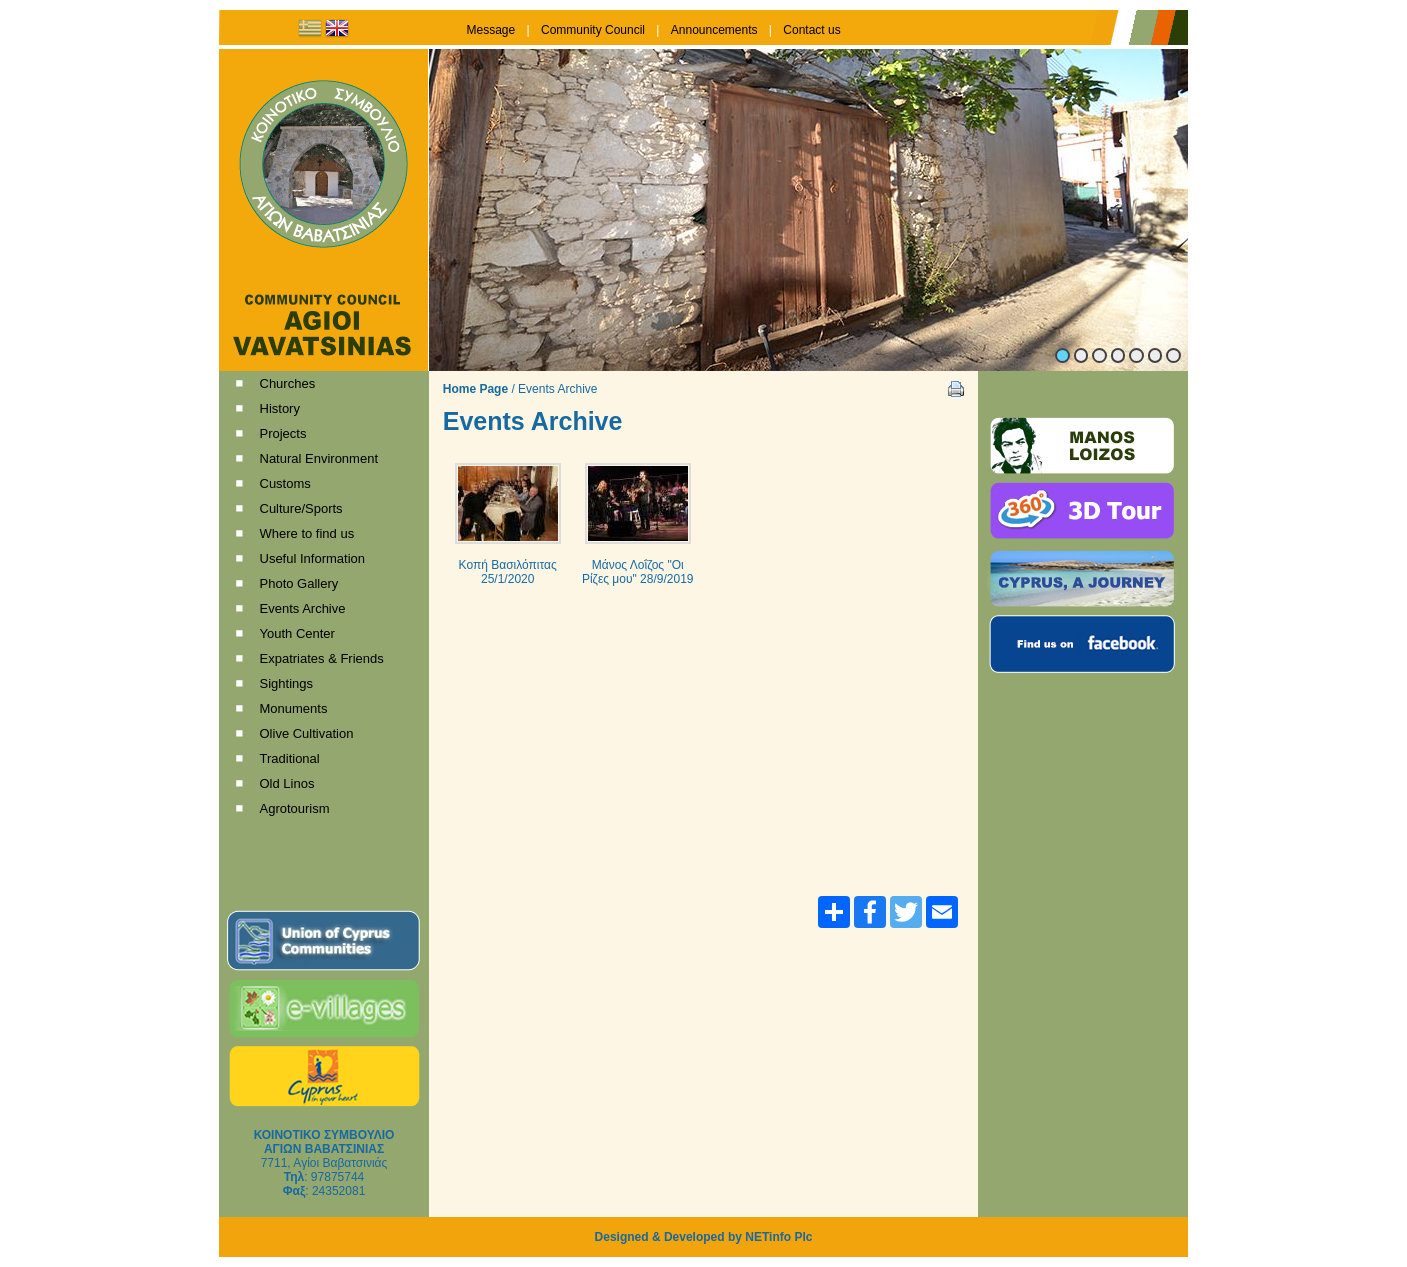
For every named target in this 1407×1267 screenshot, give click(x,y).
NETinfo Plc (778, 1237)
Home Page (475, 389)
